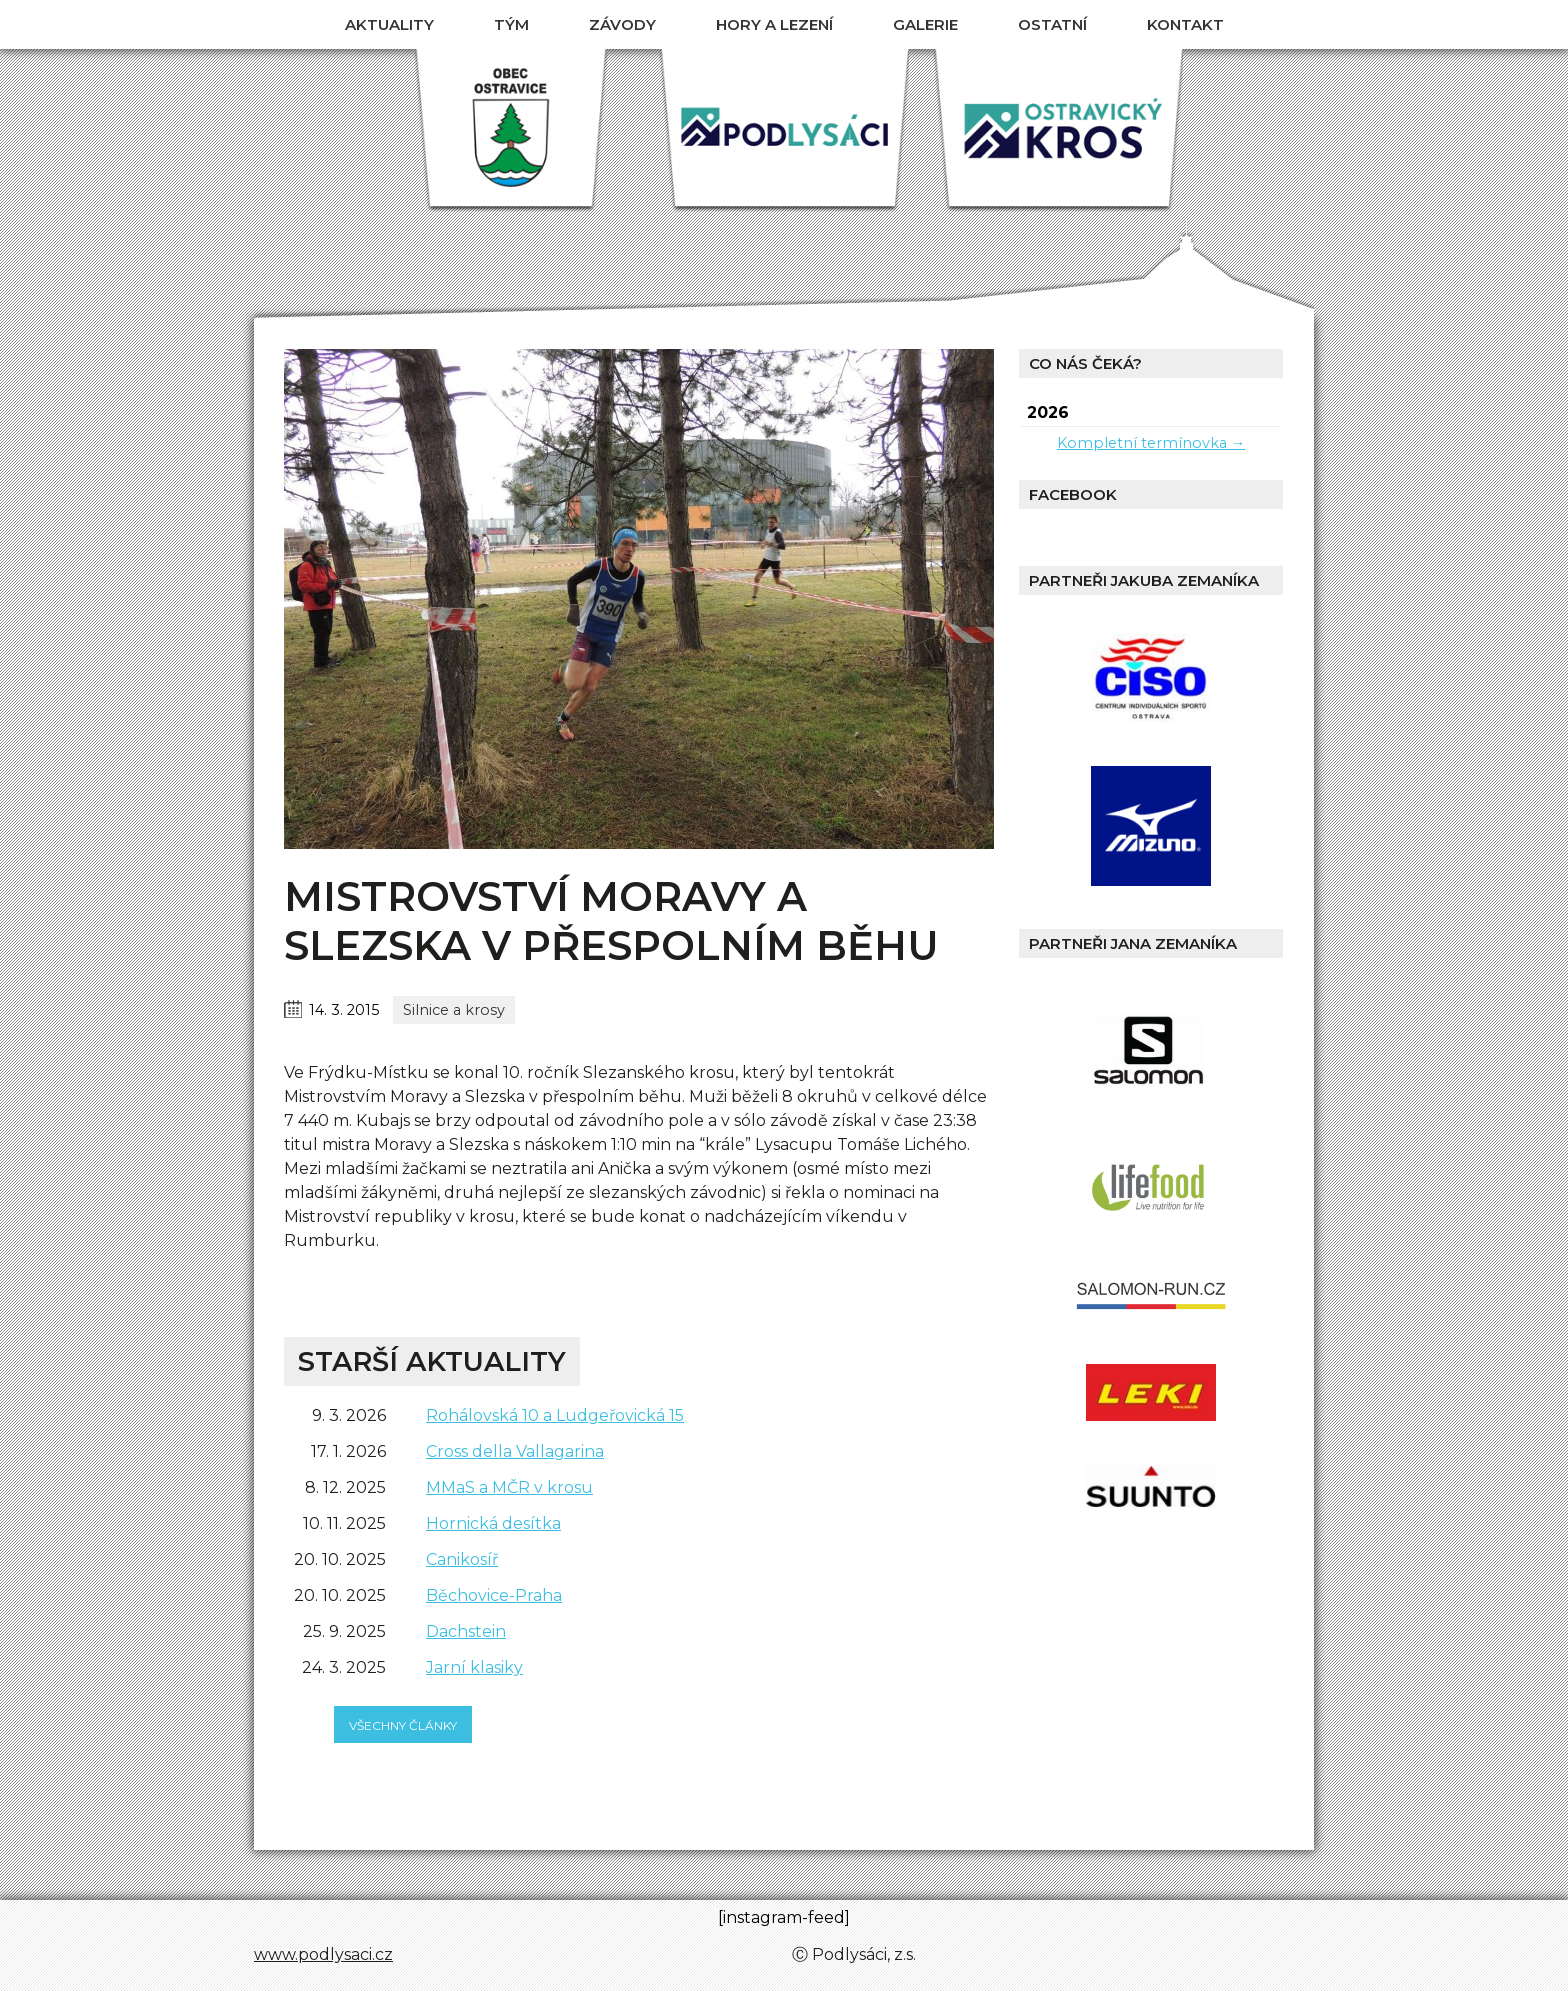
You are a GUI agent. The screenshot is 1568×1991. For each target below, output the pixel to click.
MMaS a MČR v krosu (509, 1487)
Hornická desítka (493, 1523)
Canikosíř (462, 1559)
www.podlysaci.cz (323, 1954)
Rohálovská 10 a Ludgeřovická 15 (555, 1415)
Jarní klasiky (474, 1667)
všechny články (403, 1725)
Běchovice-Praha (494, 1595)
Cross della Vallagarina (515, 1451)
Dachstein (466, 1631)
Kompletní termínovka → (1151, 443)
